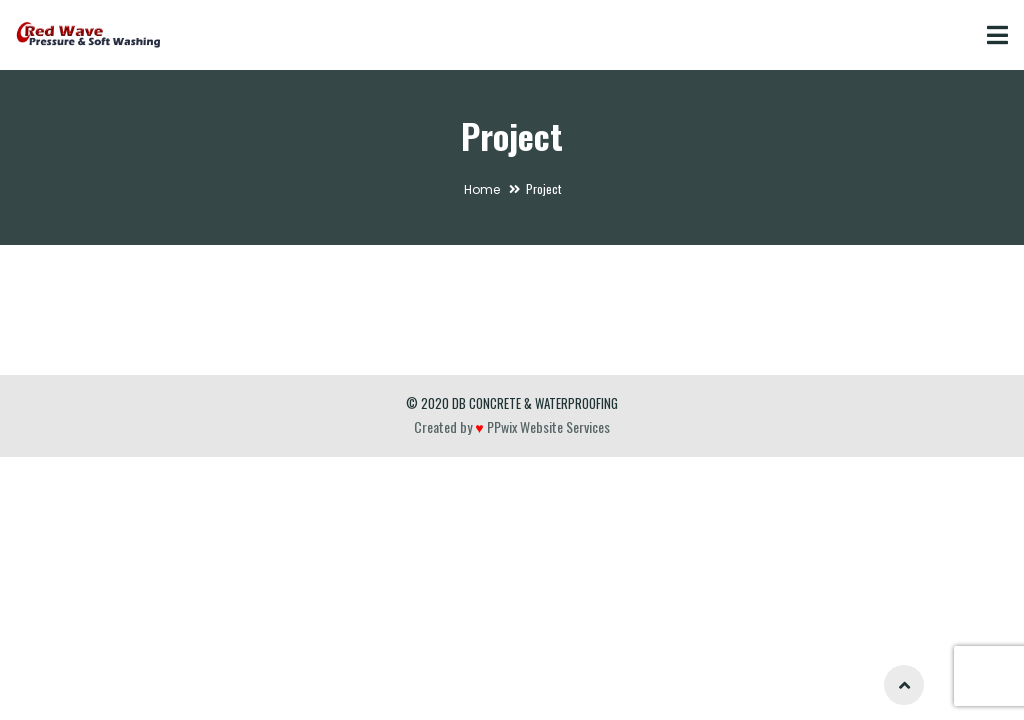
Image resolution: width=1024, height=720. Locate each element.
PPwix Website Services (547, 426)
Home (482, 189)
